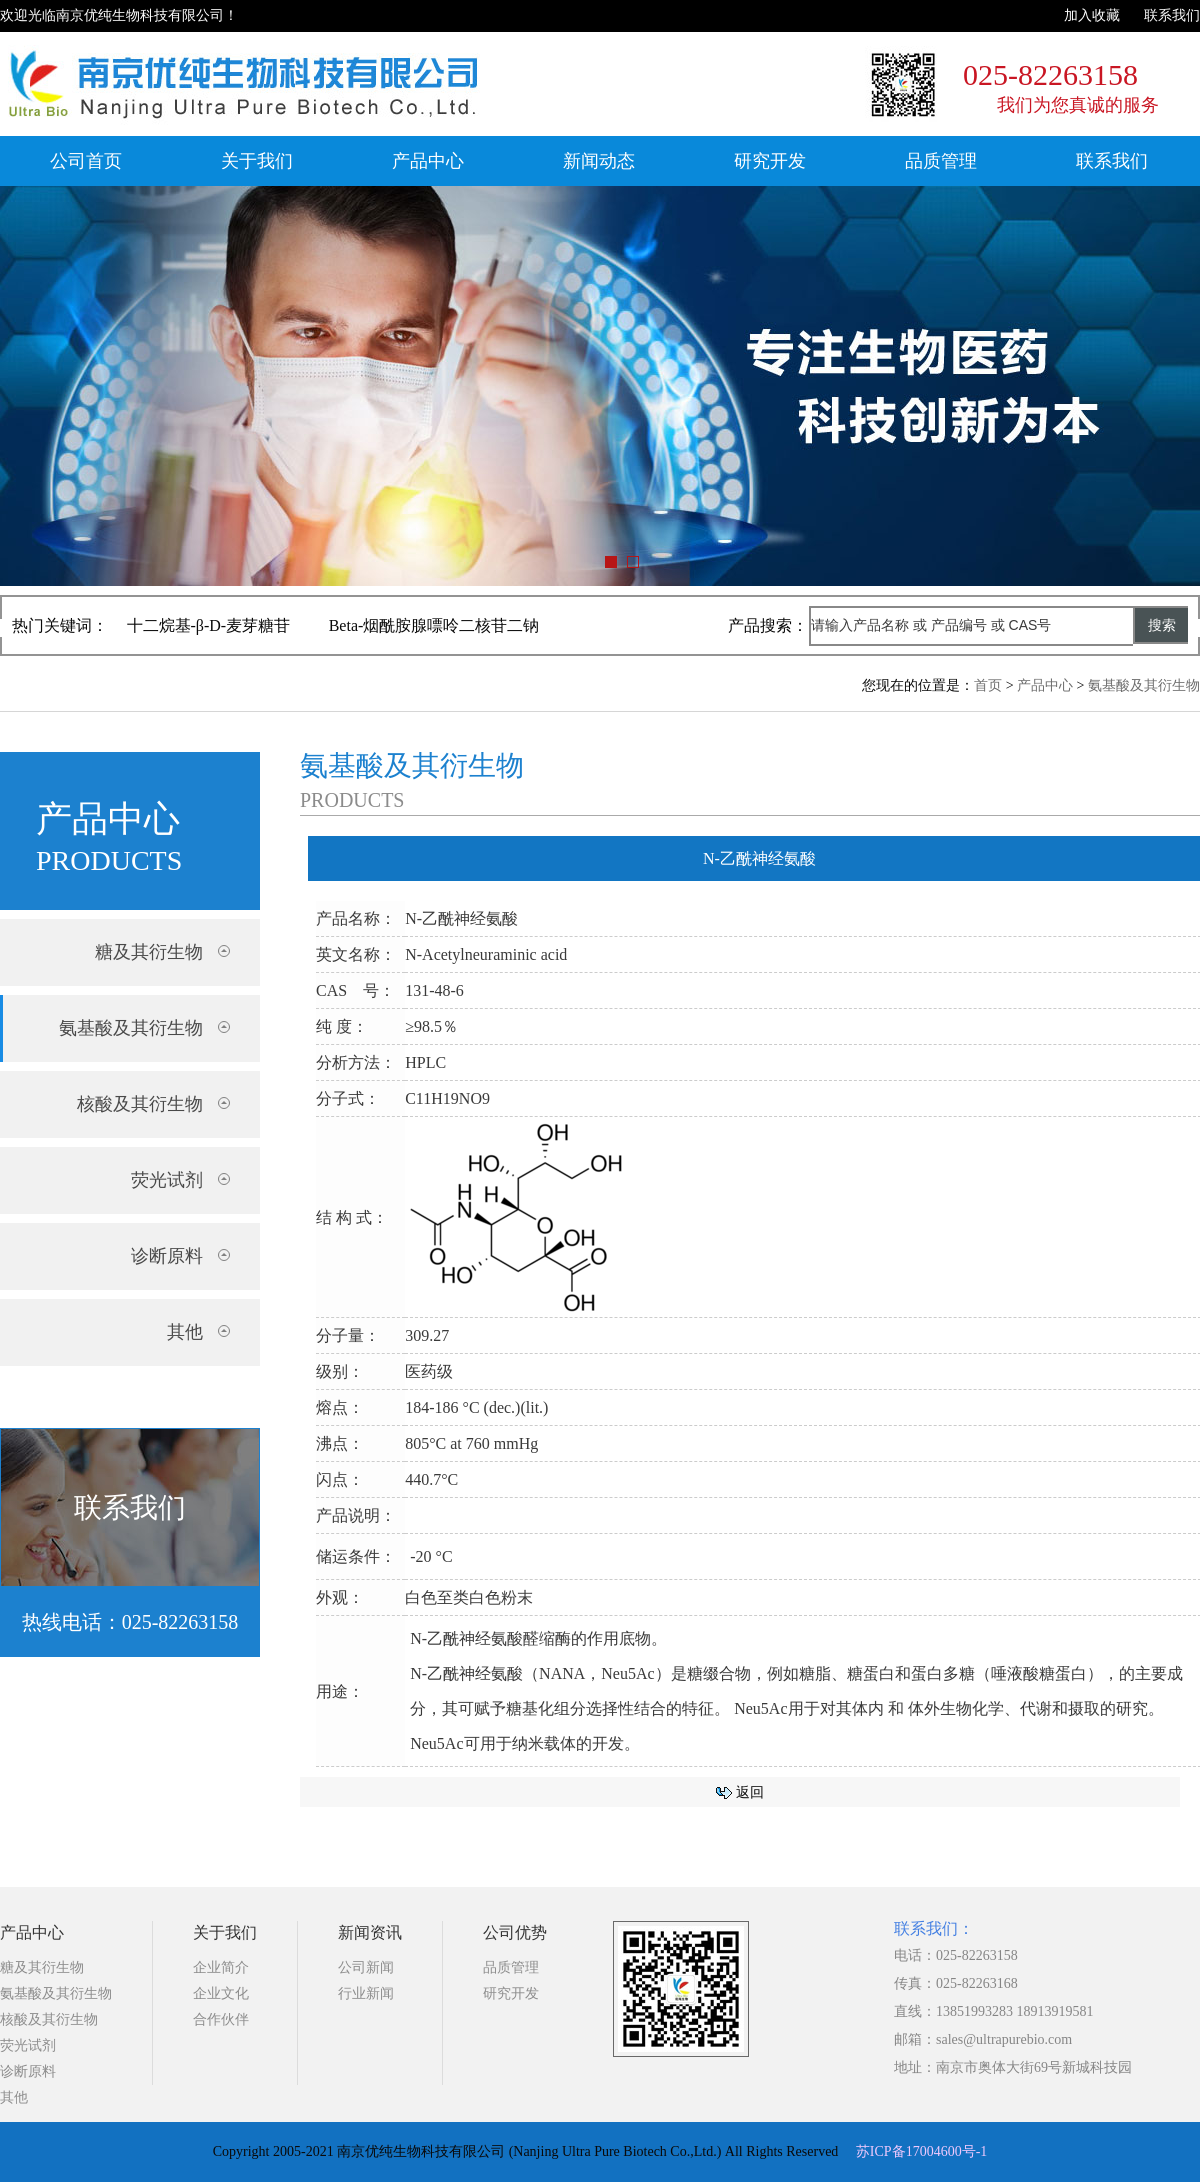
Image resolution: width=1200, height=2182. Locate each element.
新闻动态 (599, 161)
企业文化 (221, 1993)
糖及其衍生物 (42, 1967)
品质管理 (941, 161)
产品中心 (428, 161)
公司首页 (86, 161)
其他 (14, 2097)
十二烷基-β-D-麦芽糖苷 (209, 625)
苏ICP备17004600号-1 (921, 2151)
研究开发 (770, 161)
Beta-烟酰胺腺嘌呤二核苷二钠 (434, 625)
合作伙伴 (221, 2019)
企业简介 (221, 1967)
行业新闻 (366, 1993)
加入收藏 (1092, 15)
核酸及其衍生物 (49, 2019)
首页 (988, 685)
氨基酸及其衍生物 (1144, 685)
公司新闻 (366, 1967)
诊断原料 (28, 2071)
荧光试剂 (28, 2045)
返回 (750, 1792)
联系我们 (1172, 15)
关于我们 (257, 161)
